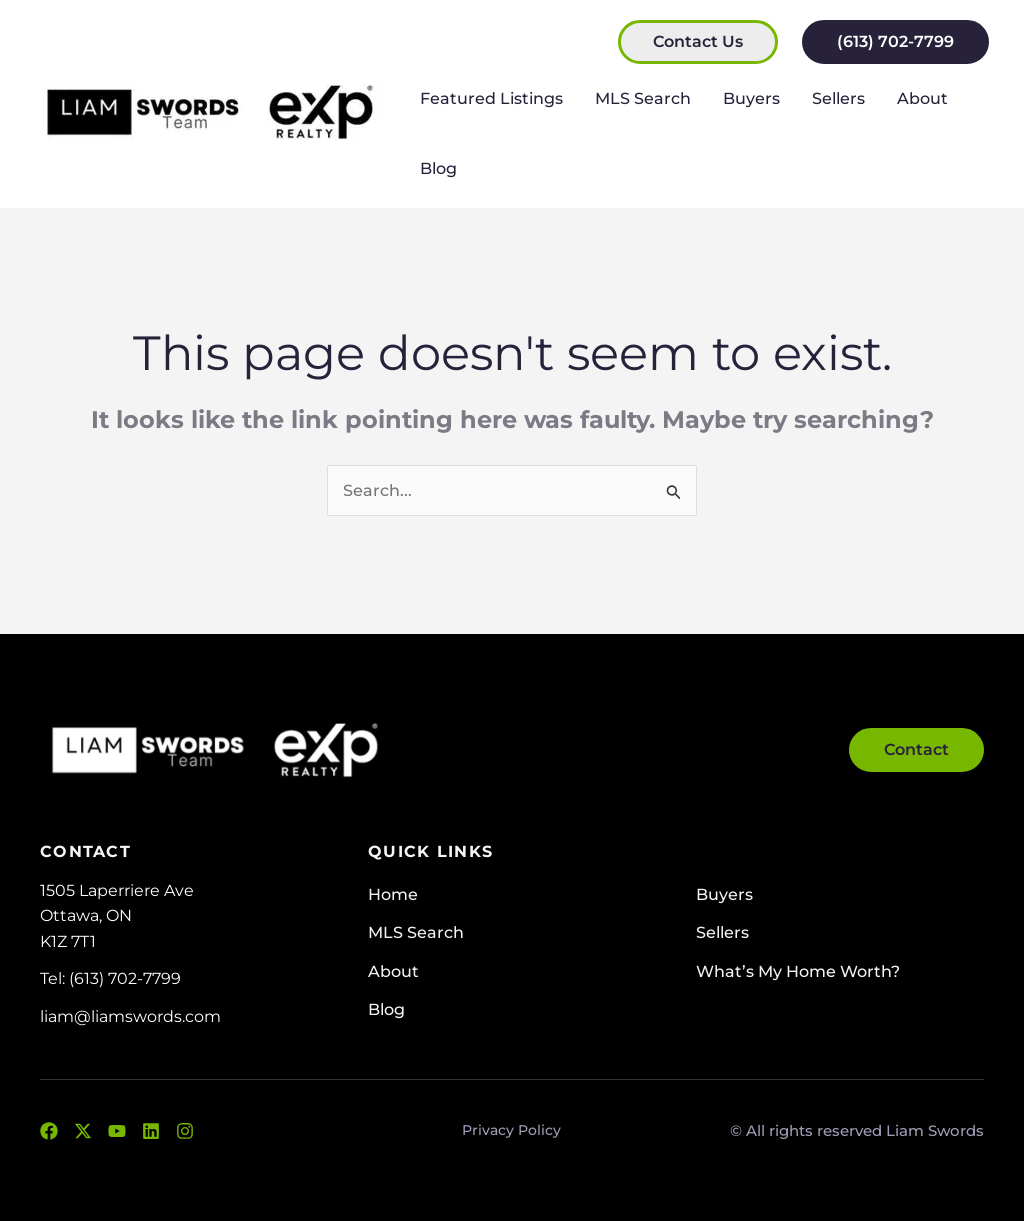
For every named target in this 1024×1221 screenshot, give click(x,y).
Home (393, 894)
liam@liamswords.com (130, 1016)
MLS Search (643, 98)
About (922, 98)
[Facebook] (49, 1131)
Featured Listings (491, 98)
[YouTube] (117, 1131)
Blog (438, 168)
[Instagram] (185, 1131)
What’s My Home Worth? (798, 971)
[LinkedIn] (151, 1131)
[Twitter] (83, 1131)
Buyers (751, 98)
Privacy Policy (511, 1130)
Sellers (838, 98)
